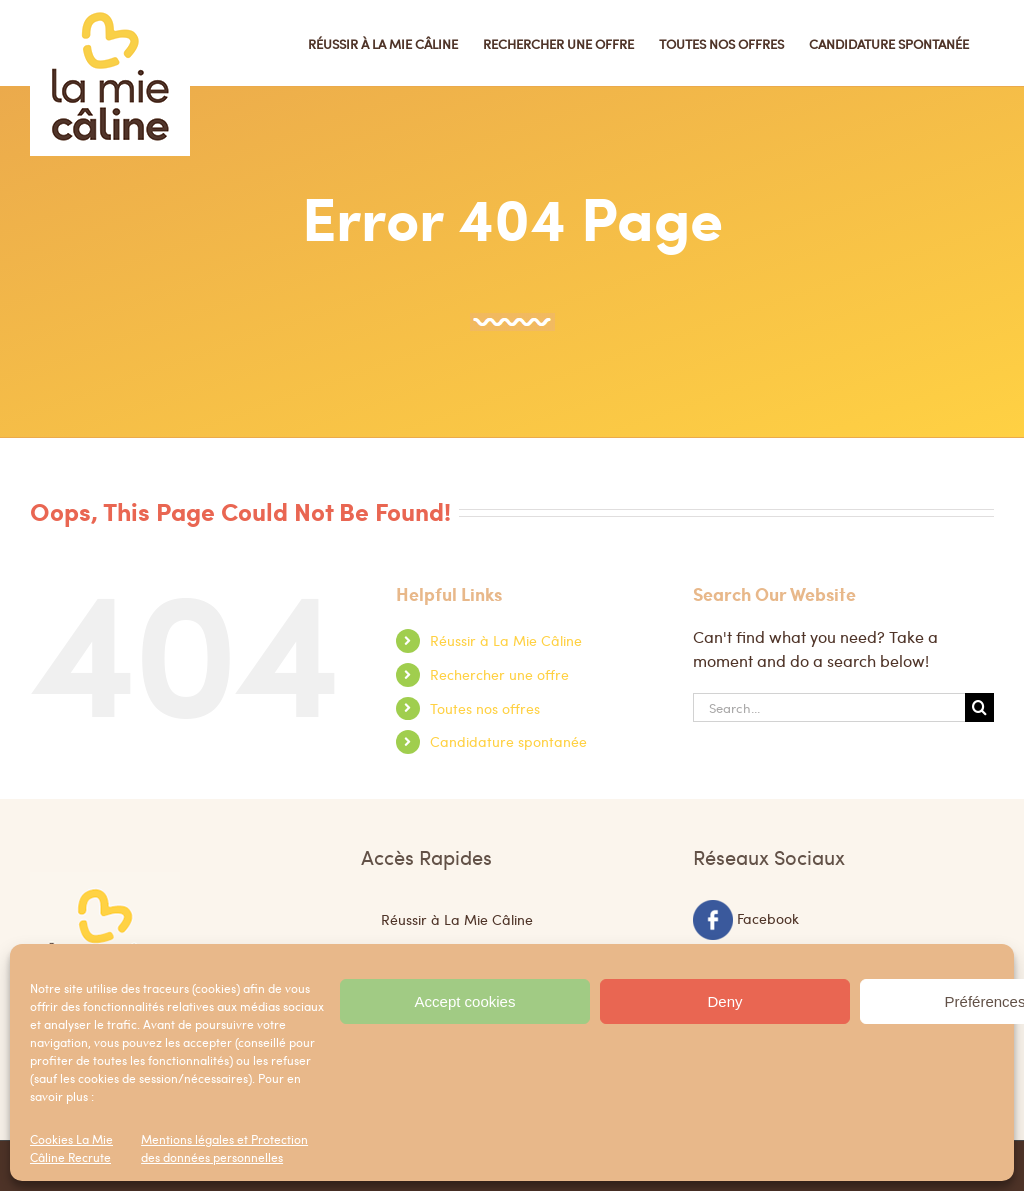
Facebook (768, 917)
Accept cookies (465, 1001)
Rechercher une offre (499, 674)
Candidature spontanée (508, 741)
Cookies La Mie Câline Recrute (71, 1148)
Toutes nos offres (485, 708)
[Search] (979, 707)
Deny (724, 1001)
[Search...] (829, 707)
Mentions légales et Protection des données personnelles (224, 1148)
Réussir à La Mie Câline (506, 640)
